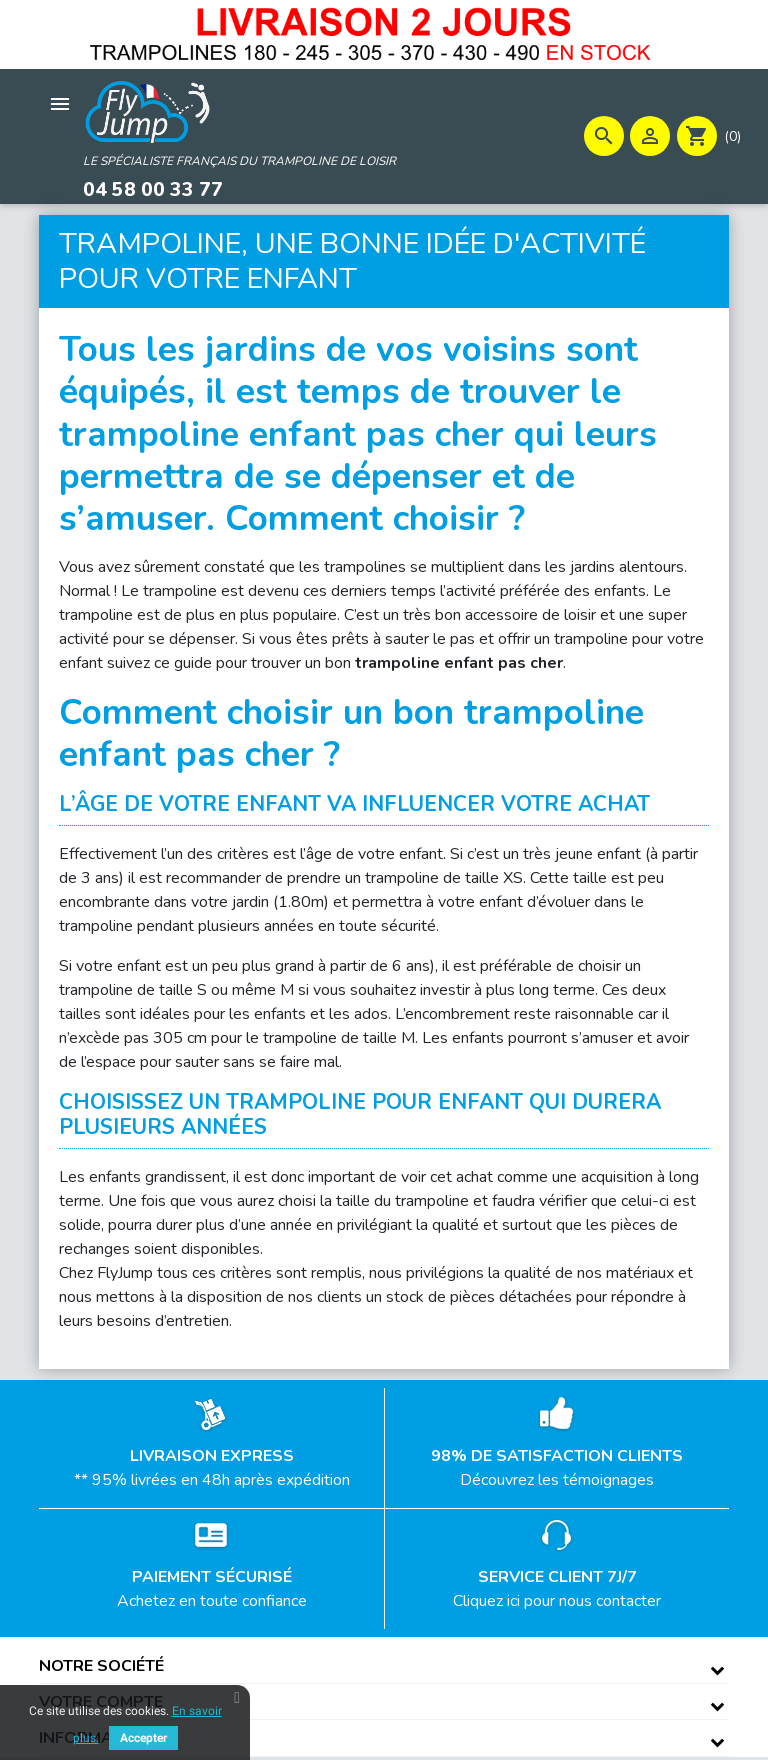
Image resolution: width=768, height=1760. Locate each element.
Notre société (101, 1664)
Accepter (143, 1738)
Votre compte (101, 1700)
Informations (100, 1736)
